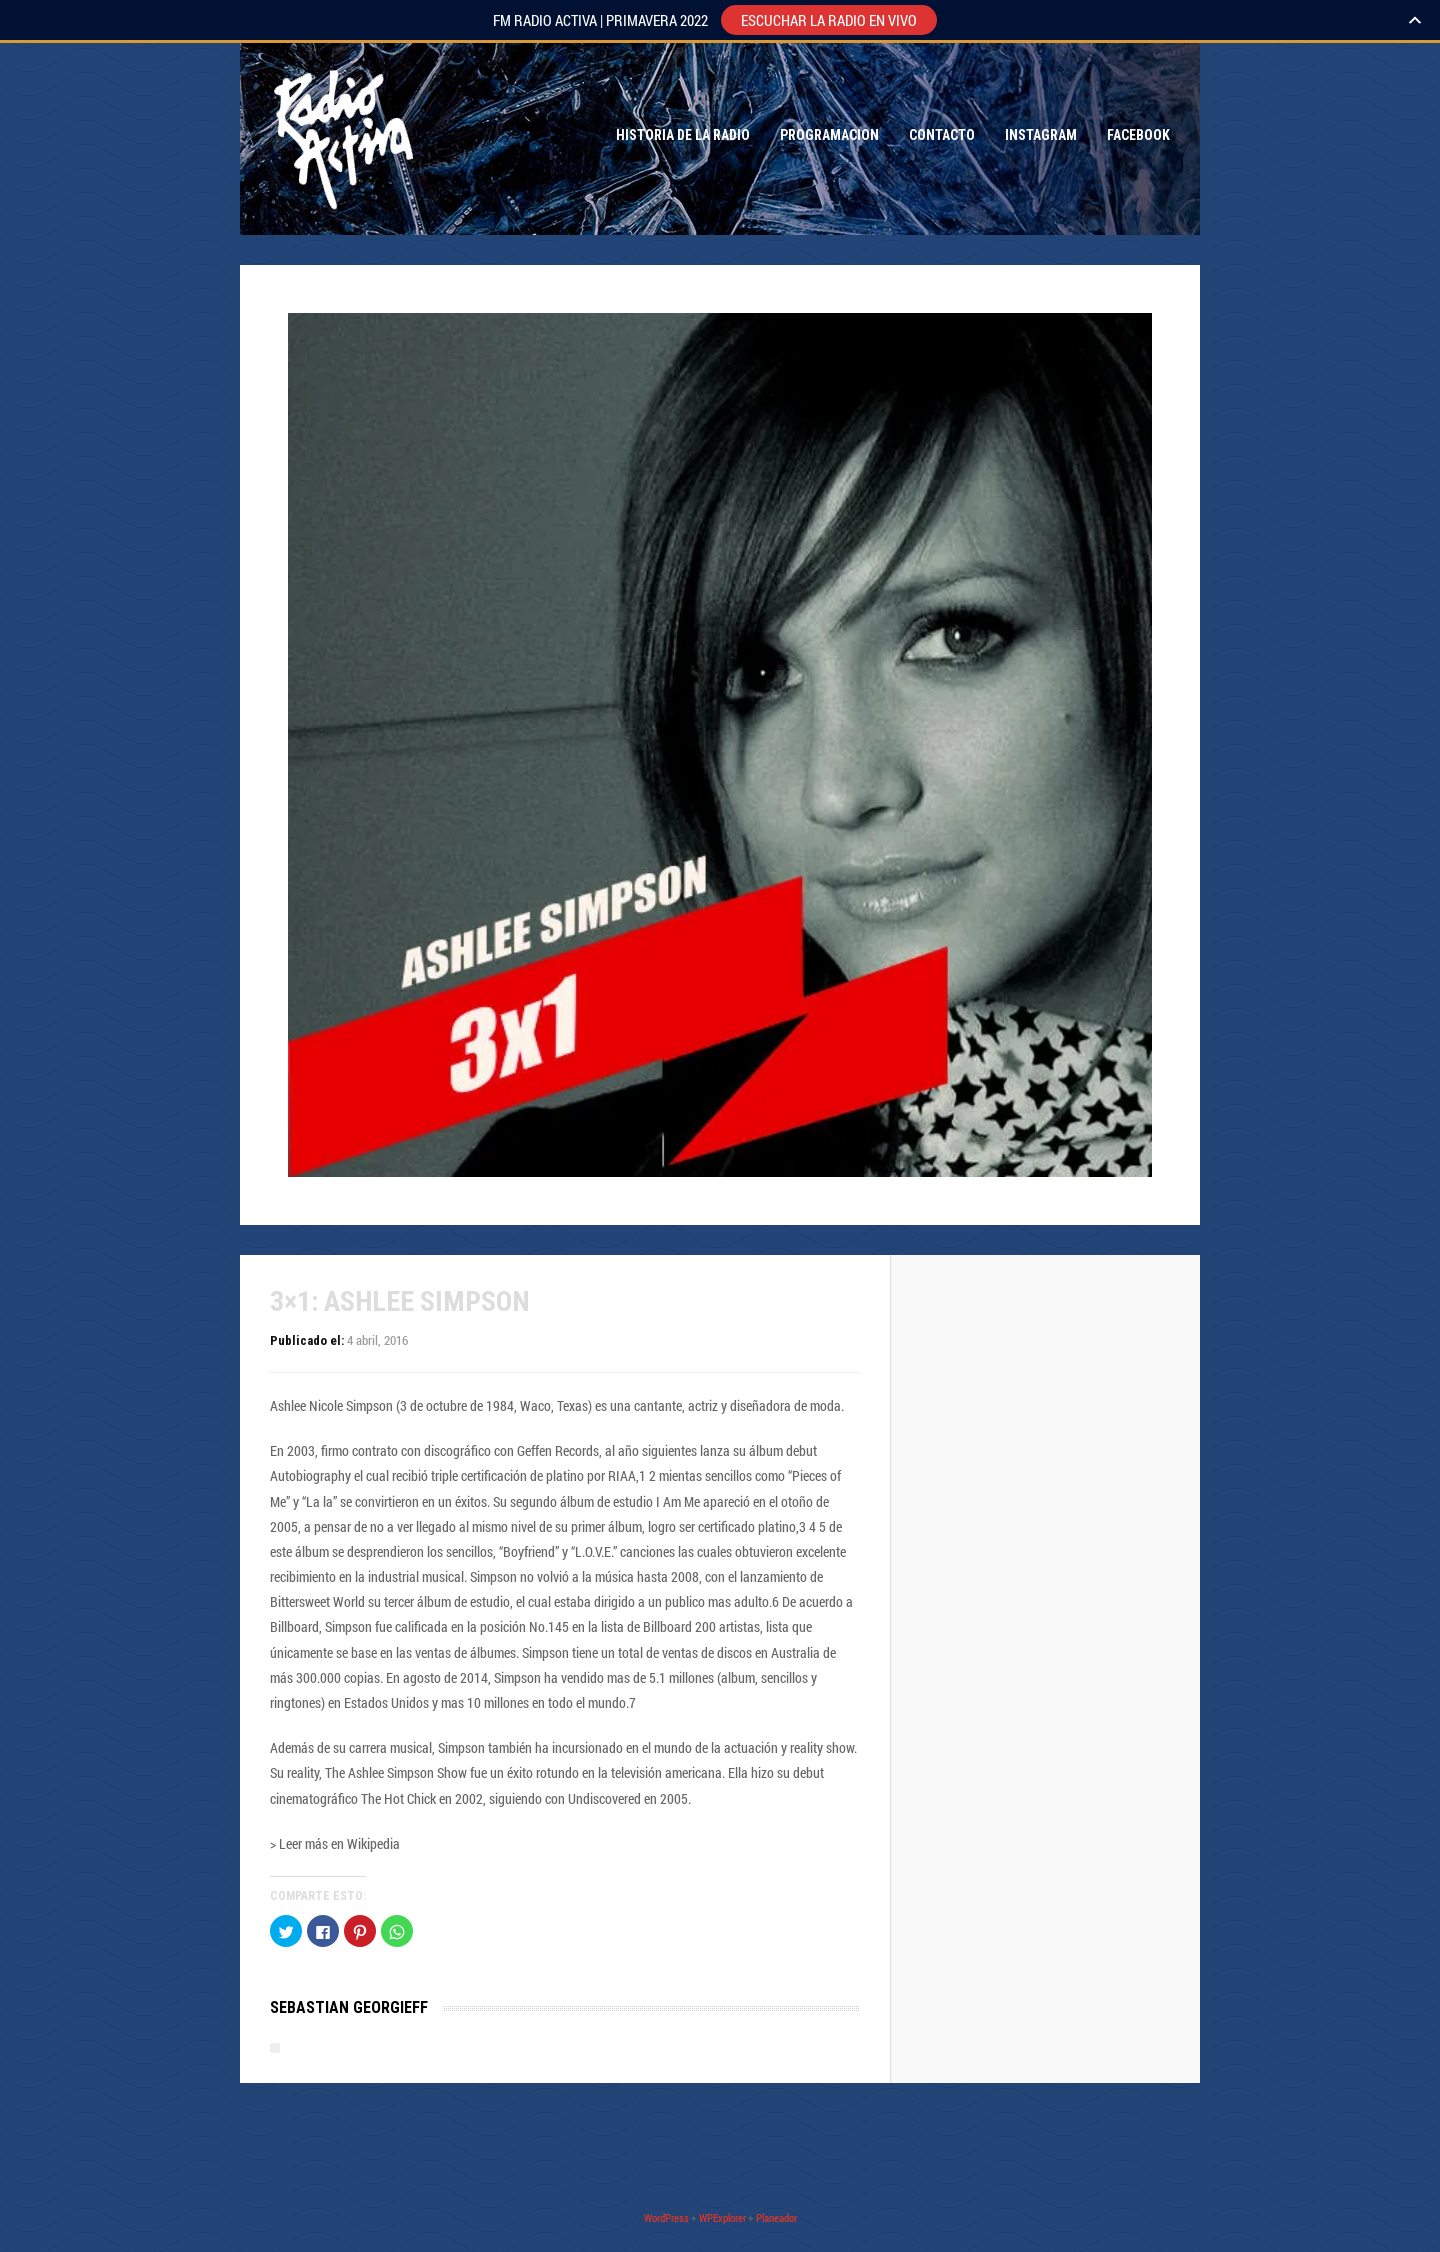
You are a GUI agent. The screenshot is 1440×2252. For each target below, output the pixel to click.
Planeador (776, 2217)
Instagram (1041, 135)
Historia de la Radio (683, 135)
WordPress (666, 2217)
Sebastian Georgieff (349, 2007)
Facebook (1138, 135)
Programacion (829, 135)
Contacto (942, 135)
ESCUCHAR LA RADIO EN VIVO (829, 20)
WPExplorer (722, 2217)
